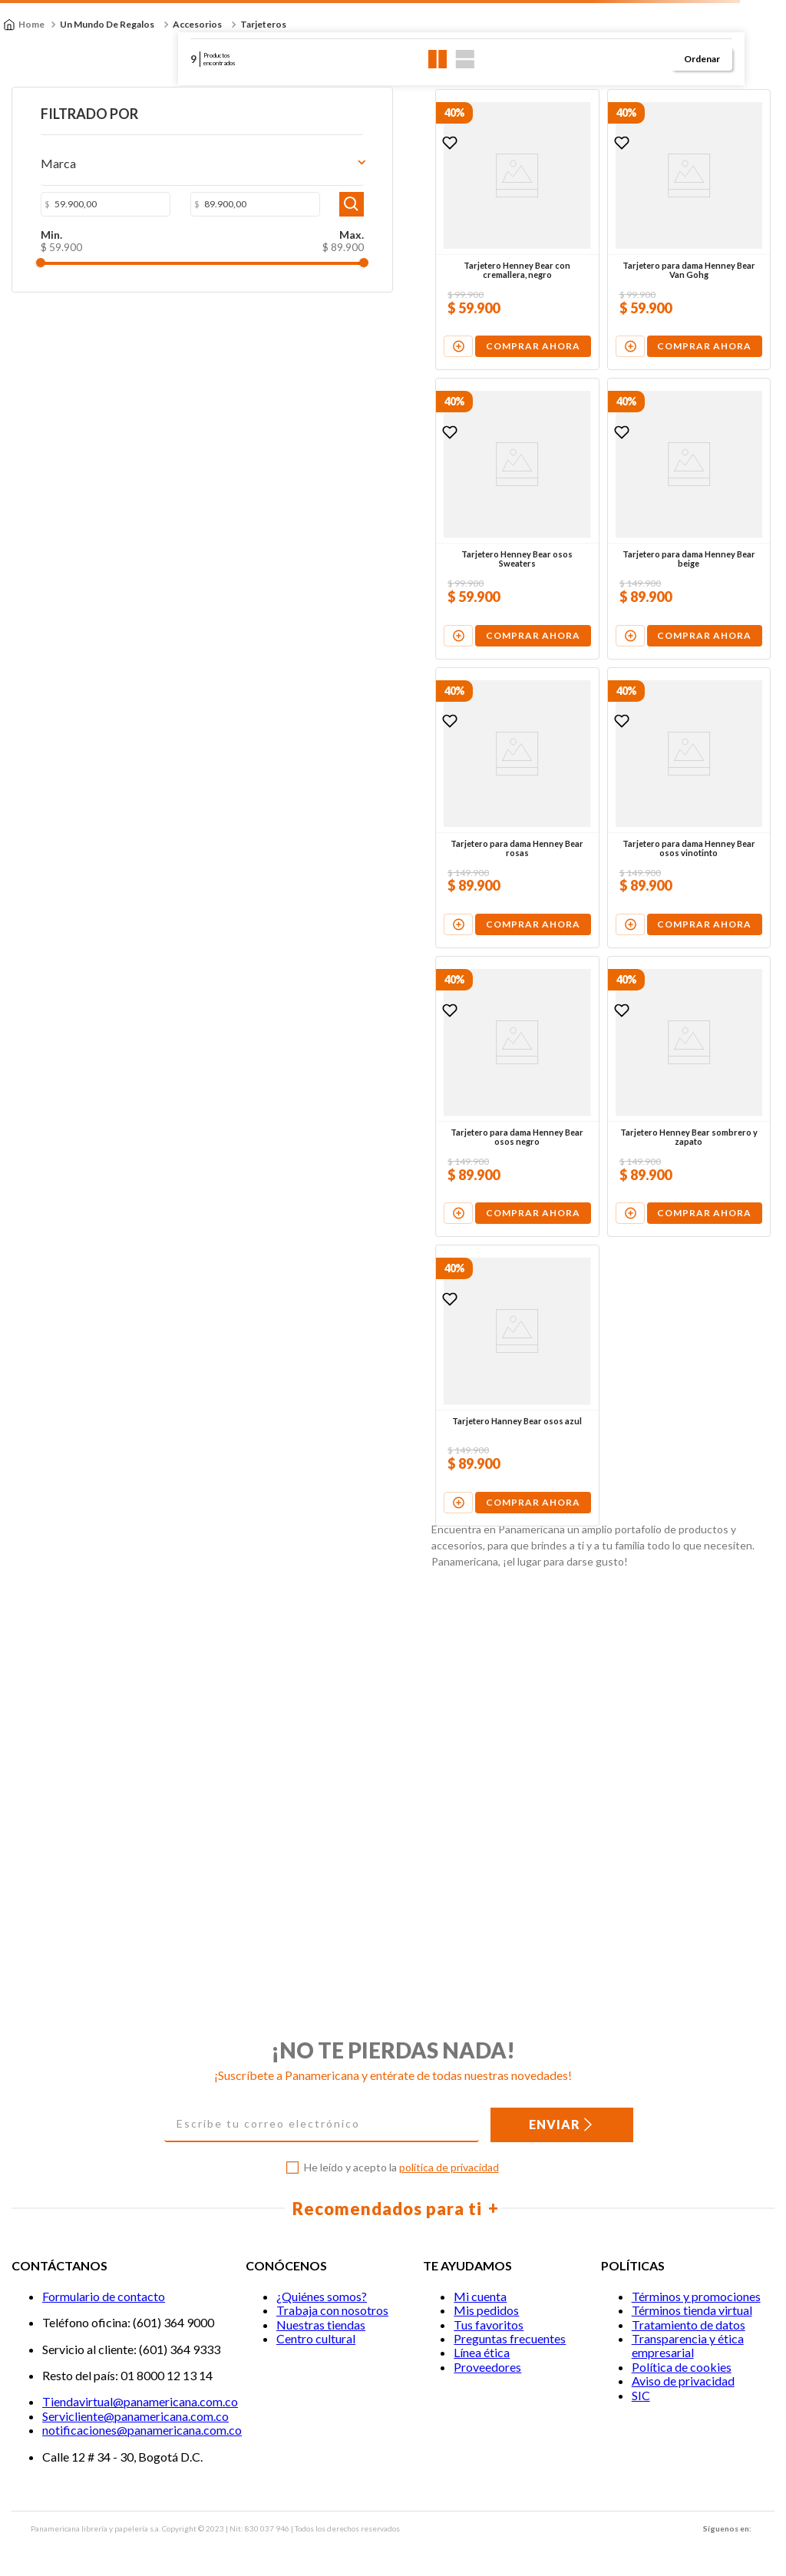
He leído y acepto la (401, 2167)
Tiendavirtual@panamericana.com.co (140, 2402)
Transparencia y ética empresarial (688, 2346)
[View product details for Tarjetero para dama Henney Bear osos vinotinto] (614, 974)
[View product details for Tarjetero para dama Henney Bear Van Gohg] (614, 263)
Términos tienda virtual (692, 2310)
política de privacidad (449, 2167)
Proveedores (487, 2366)
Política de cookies (682, 2366)
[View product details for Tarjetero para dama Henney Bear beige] (614, 618)
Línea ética (482, 2353)
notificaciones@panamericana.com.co (142, 2430)
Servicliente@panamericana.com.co (135, 2416)
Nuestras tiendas (320, 2324)
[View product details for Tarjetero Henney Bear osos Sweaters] (337, 618)
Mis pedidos (486, 2310)
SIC (641, 2395)
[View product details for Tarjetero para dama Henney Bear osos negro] (337, 1329)
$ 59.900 (45, 250)
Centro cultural (315, 2339)
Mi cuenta (480, 2296)
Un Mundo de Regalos (107, 24)
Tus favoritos (488, 2324)
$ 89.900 (145, 250)
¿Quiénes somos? (321, 2296)
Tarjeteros (263, 24)
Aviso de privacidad (683, 2381)
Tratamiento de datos (688, 2324)
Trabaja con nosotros (332, 2310)
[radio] (437, 59)
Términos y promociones (696, 2296)
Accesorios (197, 24)
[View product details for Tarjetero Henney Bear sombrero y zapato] (614, 1329)
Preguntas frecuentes (510, 2339)
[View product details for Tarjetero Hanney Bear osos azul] (337, 1684)
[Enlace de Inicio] (24, 24)
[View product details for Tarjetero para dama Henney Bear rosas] (337, 974)
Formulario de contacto (103, 2296)
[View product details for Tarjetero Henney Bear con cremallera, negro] (337, 263)
